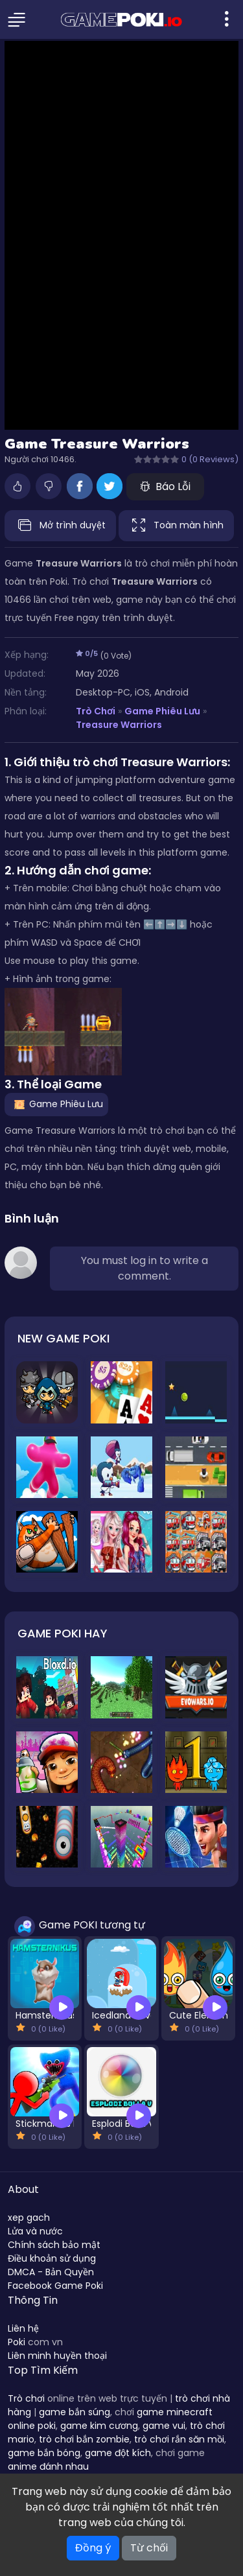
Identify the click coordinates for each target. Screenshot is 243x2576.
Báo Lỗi (165, 486)
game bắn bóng (44, 2452)
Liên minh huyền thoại (57, 2355)
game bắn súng (74, 2412)
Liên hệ (23, 2328)
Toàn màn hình (176, 526)
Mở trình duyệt (60, 526)
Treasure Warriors (119, 724)
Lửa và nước (35, 2231)
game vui (164, 2425)
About (23, 2189)
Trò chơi (26, 2398)
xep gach (29, 2217)
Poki (16, 2342)
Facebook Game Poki (55, 2285)
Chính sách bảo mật (54, 2244)
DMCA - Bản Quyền (51, 2272)
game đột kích (118, 2452)
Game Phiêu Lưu (162, 711)
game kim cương (99, 2425)
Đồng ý (93, 2547)
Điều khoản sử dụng (52, 2258)
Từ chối (149, 2547)
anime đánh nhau (48, 2466)
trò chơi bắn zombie (84, 2439)
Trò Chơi (95, 711)
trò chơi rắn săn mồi (179, 2439)
